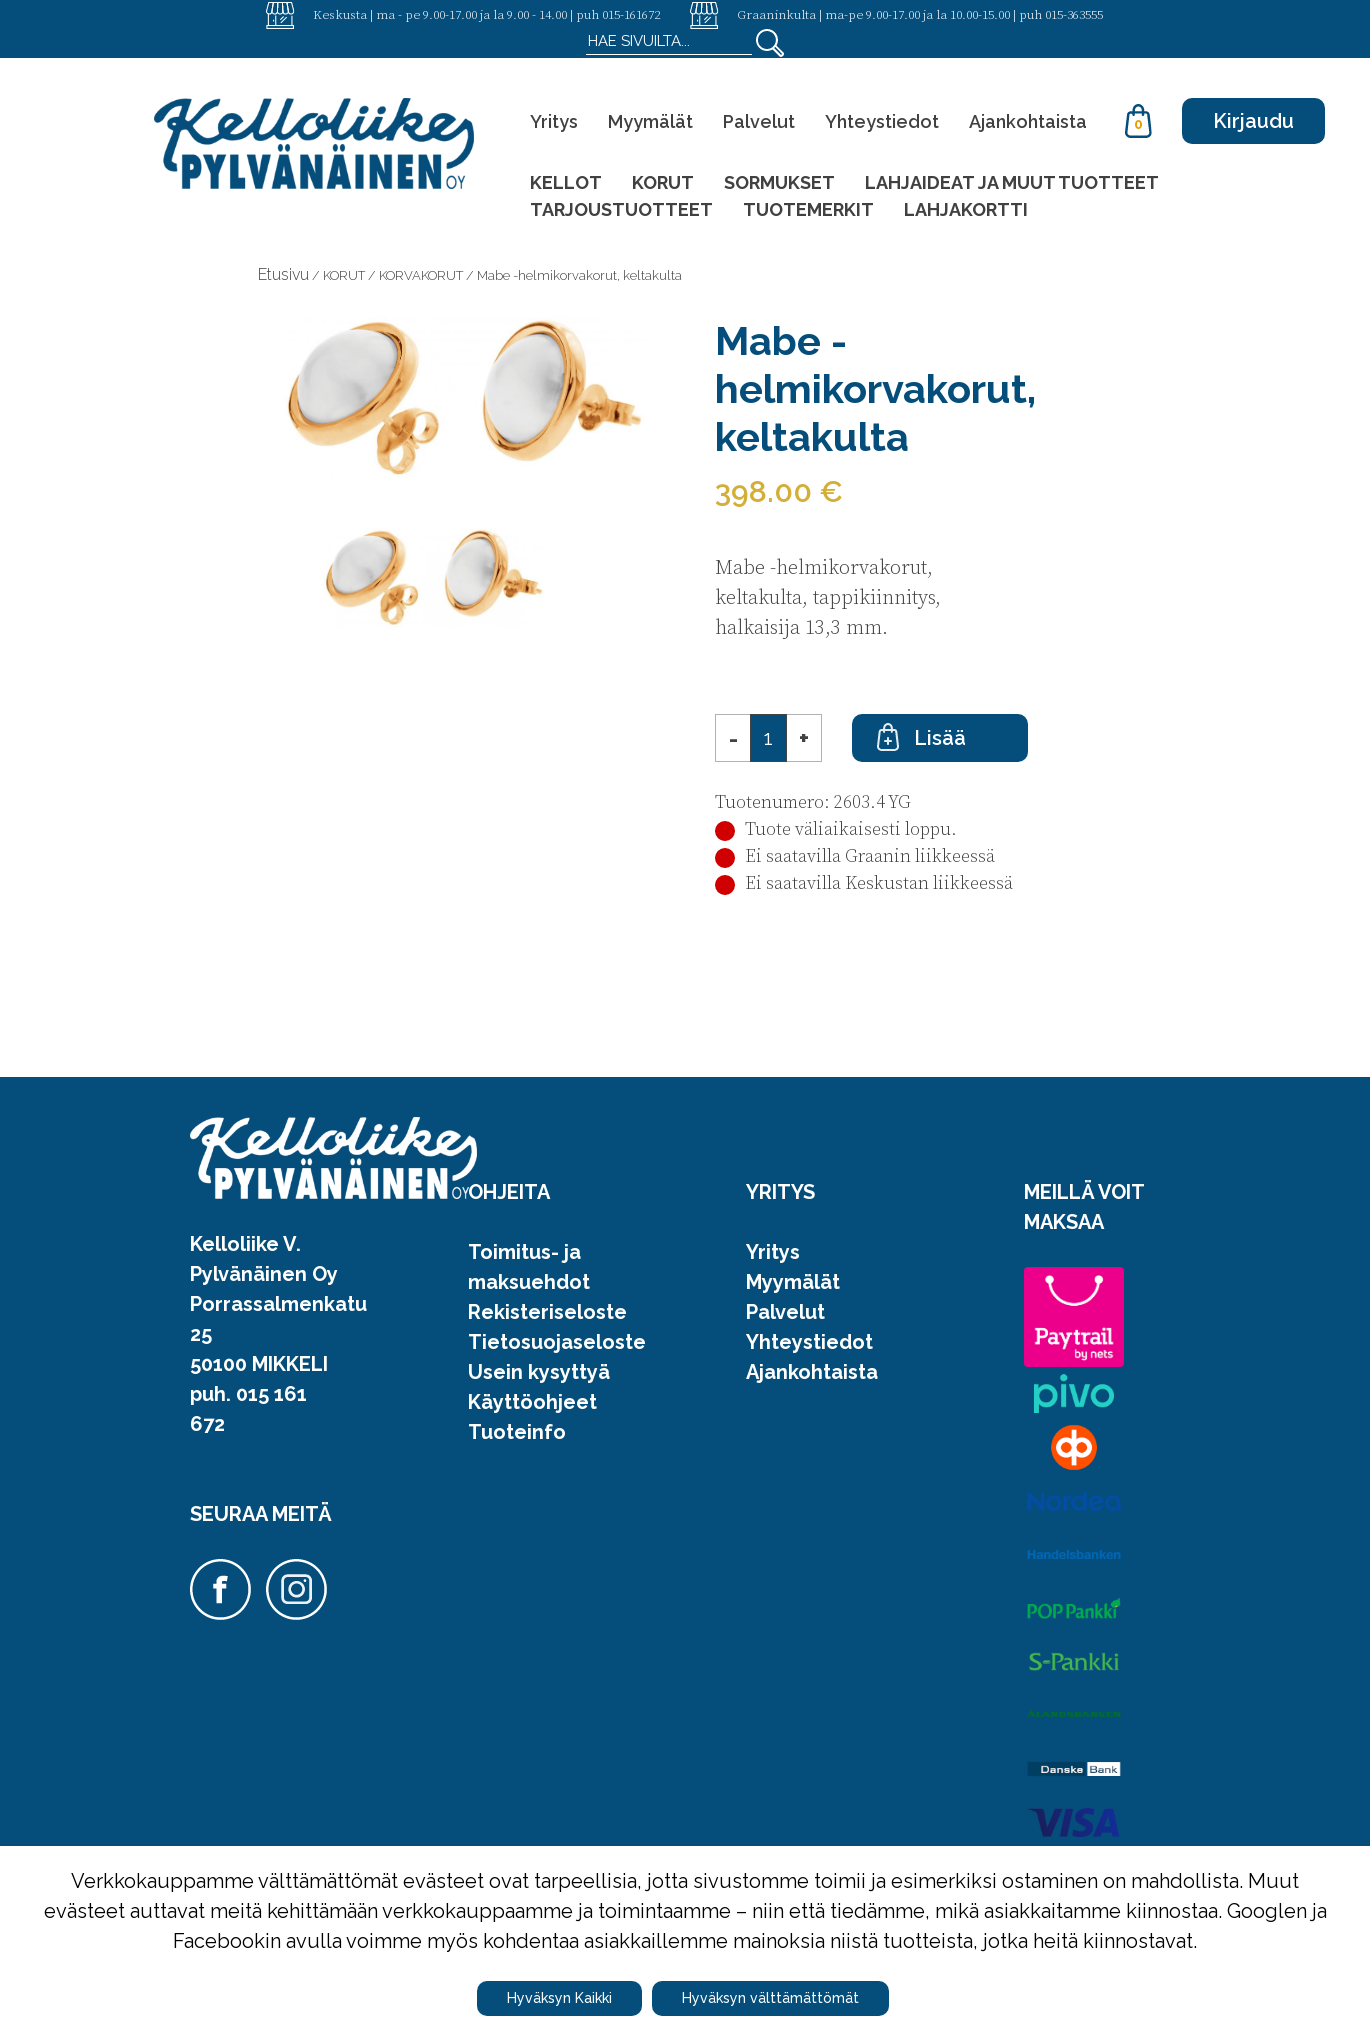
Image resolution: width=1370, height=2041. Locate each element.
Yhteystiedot (882, 121)
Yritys (554, 121)
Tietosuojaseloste (557, 1342)
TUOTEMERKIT (808, 209)
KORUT (663, 182)
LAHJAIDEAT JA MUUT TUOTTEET (1012, 182)
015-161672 (631, 14)
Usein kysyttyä (539, 1372)
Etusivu (283, 274)
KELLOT (566, 182)
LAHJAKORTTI (966, 209)
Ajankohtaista (1028, 121)
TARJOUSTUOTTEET (621, 209)
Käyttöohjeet (532, 1402)
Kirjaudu (1253, 121)
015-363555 (1074, 14)
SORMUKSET (779, 182)
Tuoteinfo (517, 1432)
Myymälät (650, 121)
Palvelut (759, 121)
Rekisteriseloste (547, 1312)
